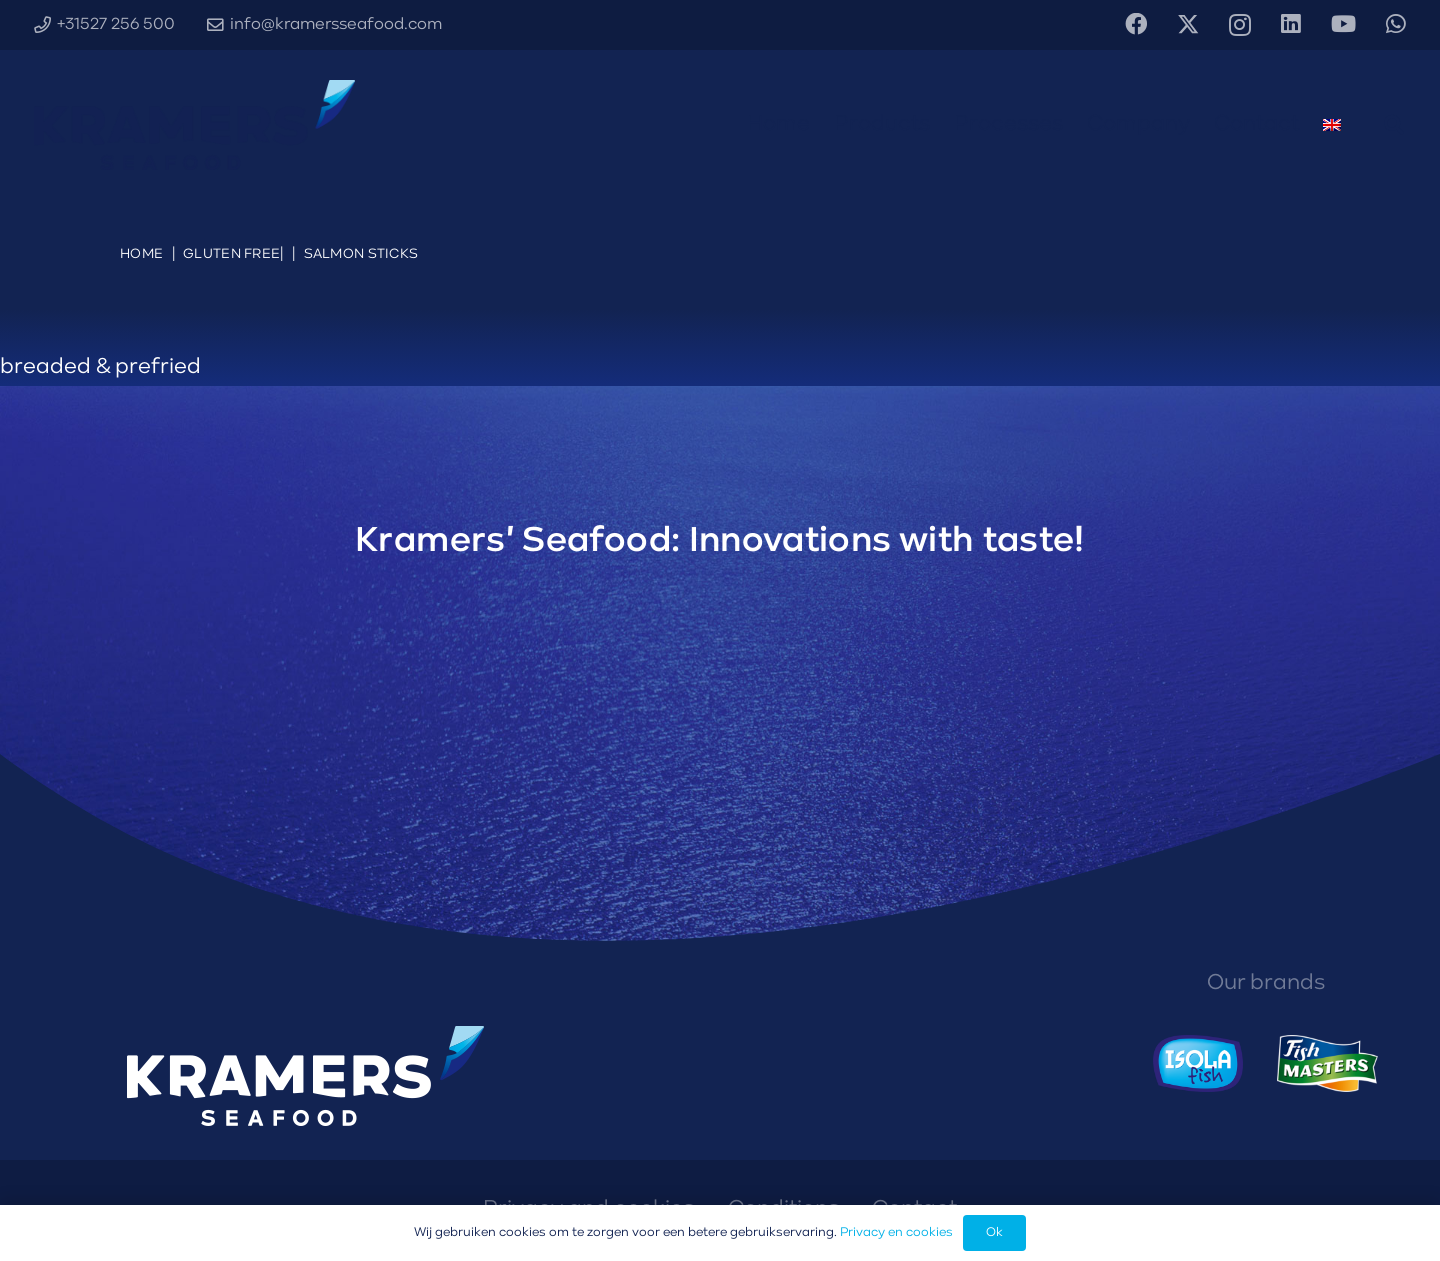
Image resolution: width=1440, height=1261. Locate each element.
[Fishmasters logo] (1327, 1063)
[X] (1188, 25)
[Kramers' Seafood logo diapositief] (194, 125)
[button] (1394, 125)
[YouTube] (1343, 24)
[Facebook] (1136, 24)
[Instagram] (1240, 25)
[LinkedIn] (1291, 24)
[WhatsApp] (1396, 24)
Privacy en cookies (896, 1232)
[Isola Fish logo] (1198, 1063)
